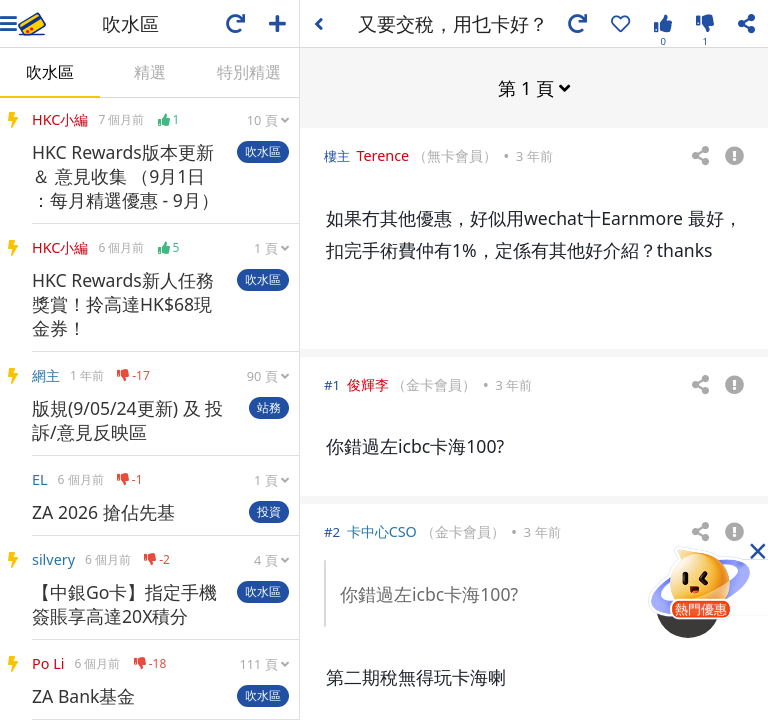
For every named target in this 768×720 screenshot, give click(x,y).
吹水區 (50, 72)
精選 (150, 72)
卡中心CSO (382, 530)
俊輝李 (368, 383)
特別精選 (249, 72)
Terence (382, 154)
